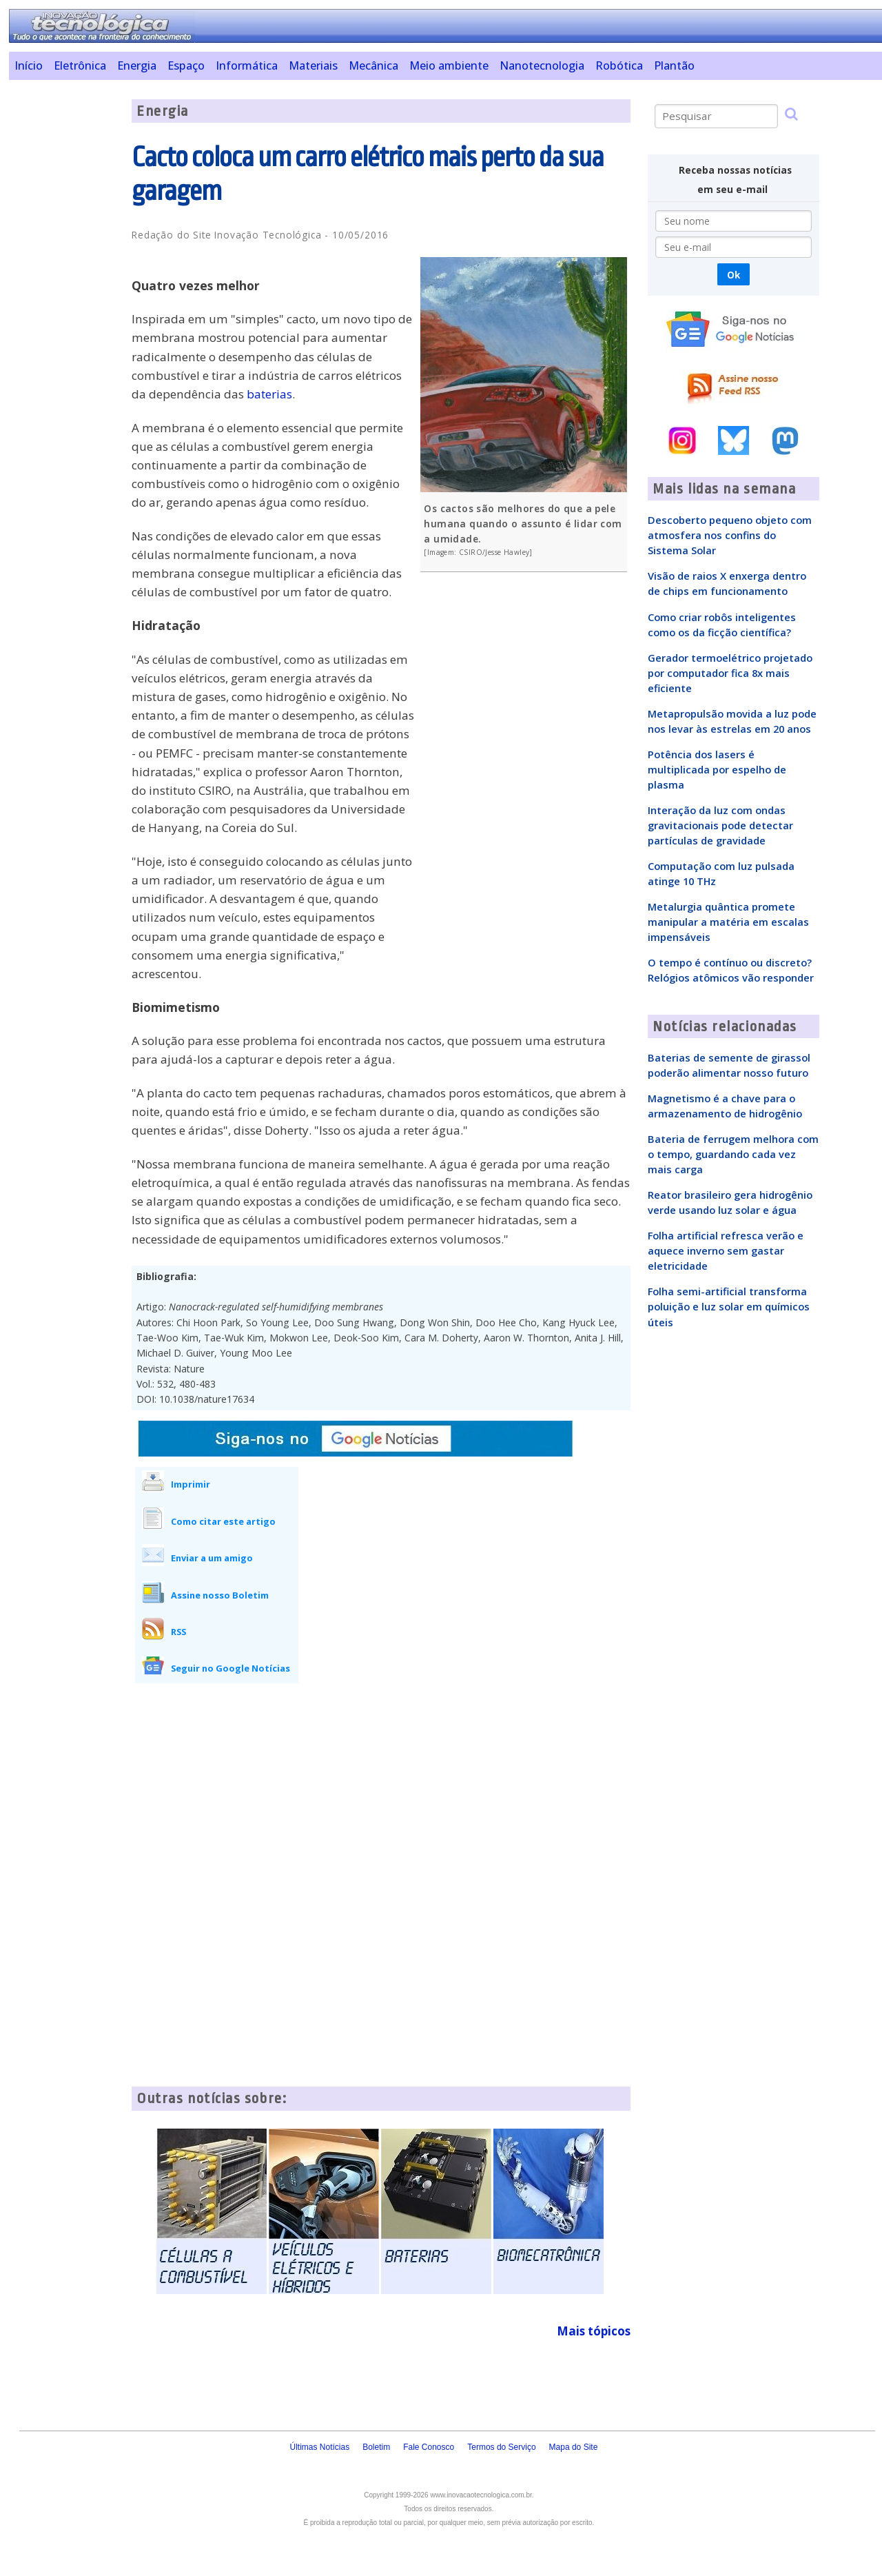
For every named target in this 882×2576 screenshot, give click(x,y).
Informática (247, 65)
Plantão (674, 65)
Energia (136, 65)
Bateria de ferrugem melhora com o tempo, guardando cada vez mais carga (733, 1154)
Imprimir (190, 1484)
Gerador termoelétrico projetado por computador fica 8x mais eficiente (730, 673)
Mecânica (373, 65)
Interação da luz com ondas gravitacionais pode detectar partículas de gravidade (720, 825)
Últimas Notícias (319, 2447)
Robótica (619, 65)
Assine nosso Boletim (220, 1595)
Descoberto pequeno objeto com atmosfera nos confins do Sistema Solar (730, 535)
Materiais (313, 65)
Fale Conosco (428, 2447)
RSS (178, 1631)
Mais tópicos (593, 2331)
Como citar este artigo (223, 1521)
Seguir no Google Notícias (230, 1668)
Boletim (376, 2447)
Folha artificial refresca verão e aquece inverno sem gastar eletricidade (725, 1250)
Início (28, 65)
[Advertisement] (65, 306)
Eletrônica (80, 65)
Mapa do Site (573, 2447)
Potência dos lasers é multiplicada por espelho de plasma (717, 769)
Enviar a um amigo (212, 1558)
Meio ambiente (449, 65)
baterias (269, 394)
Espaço (186, 65)
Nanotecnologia (542, 65)
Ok (733, 274)
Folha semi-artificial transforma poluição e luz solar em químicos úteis (729, 1306)
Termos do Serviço (501, 2447)
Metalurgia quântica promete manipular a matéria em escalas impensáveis (728, 922)
